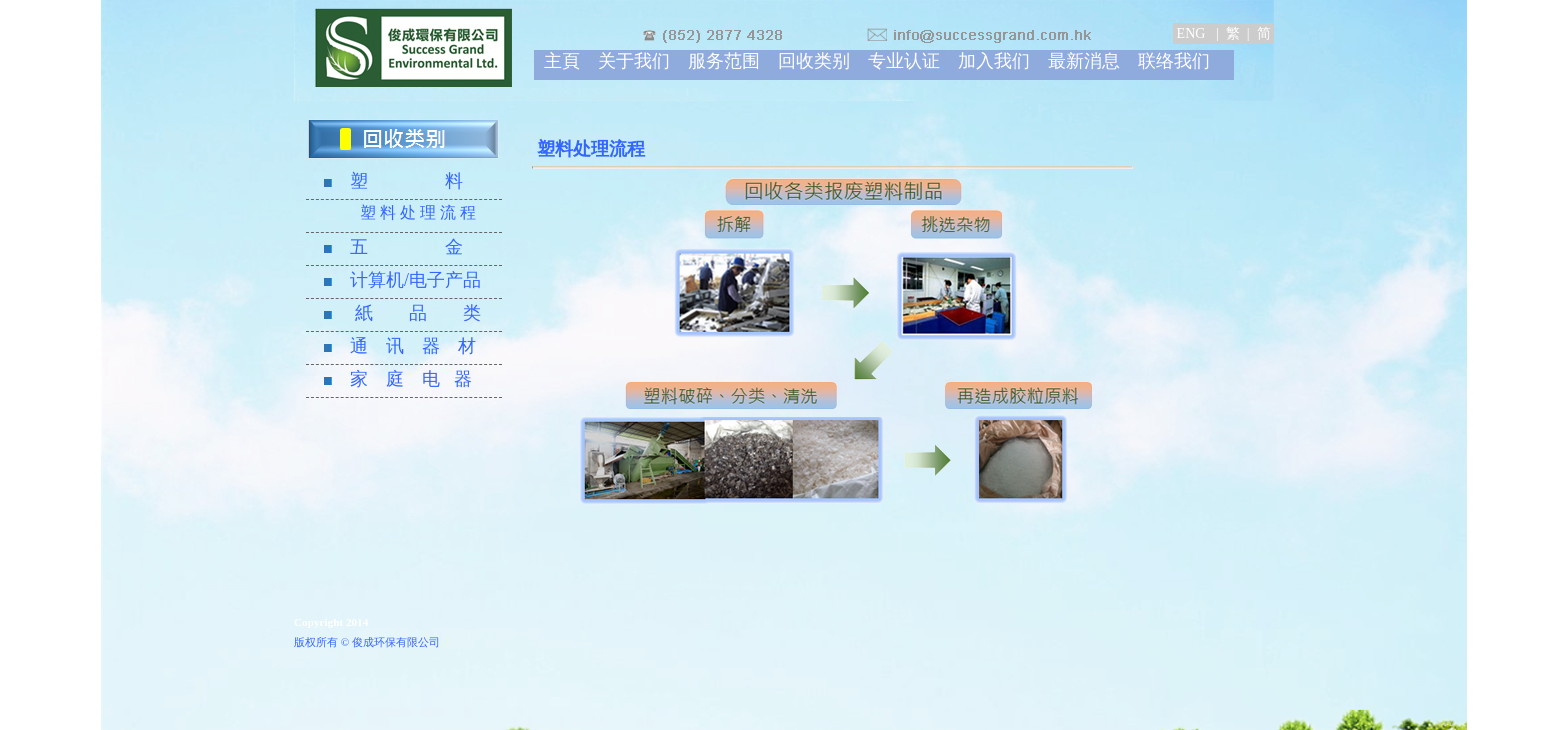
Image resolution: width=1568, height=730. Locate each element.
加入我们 (994, 61)
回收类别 (814, 61)
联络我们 (1174, 61)
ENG (1192, 33)
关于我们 (634, 61)
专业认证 (904, 61)
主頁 (562, 61)
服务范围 (724, 61)
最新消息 (1084, 61)
